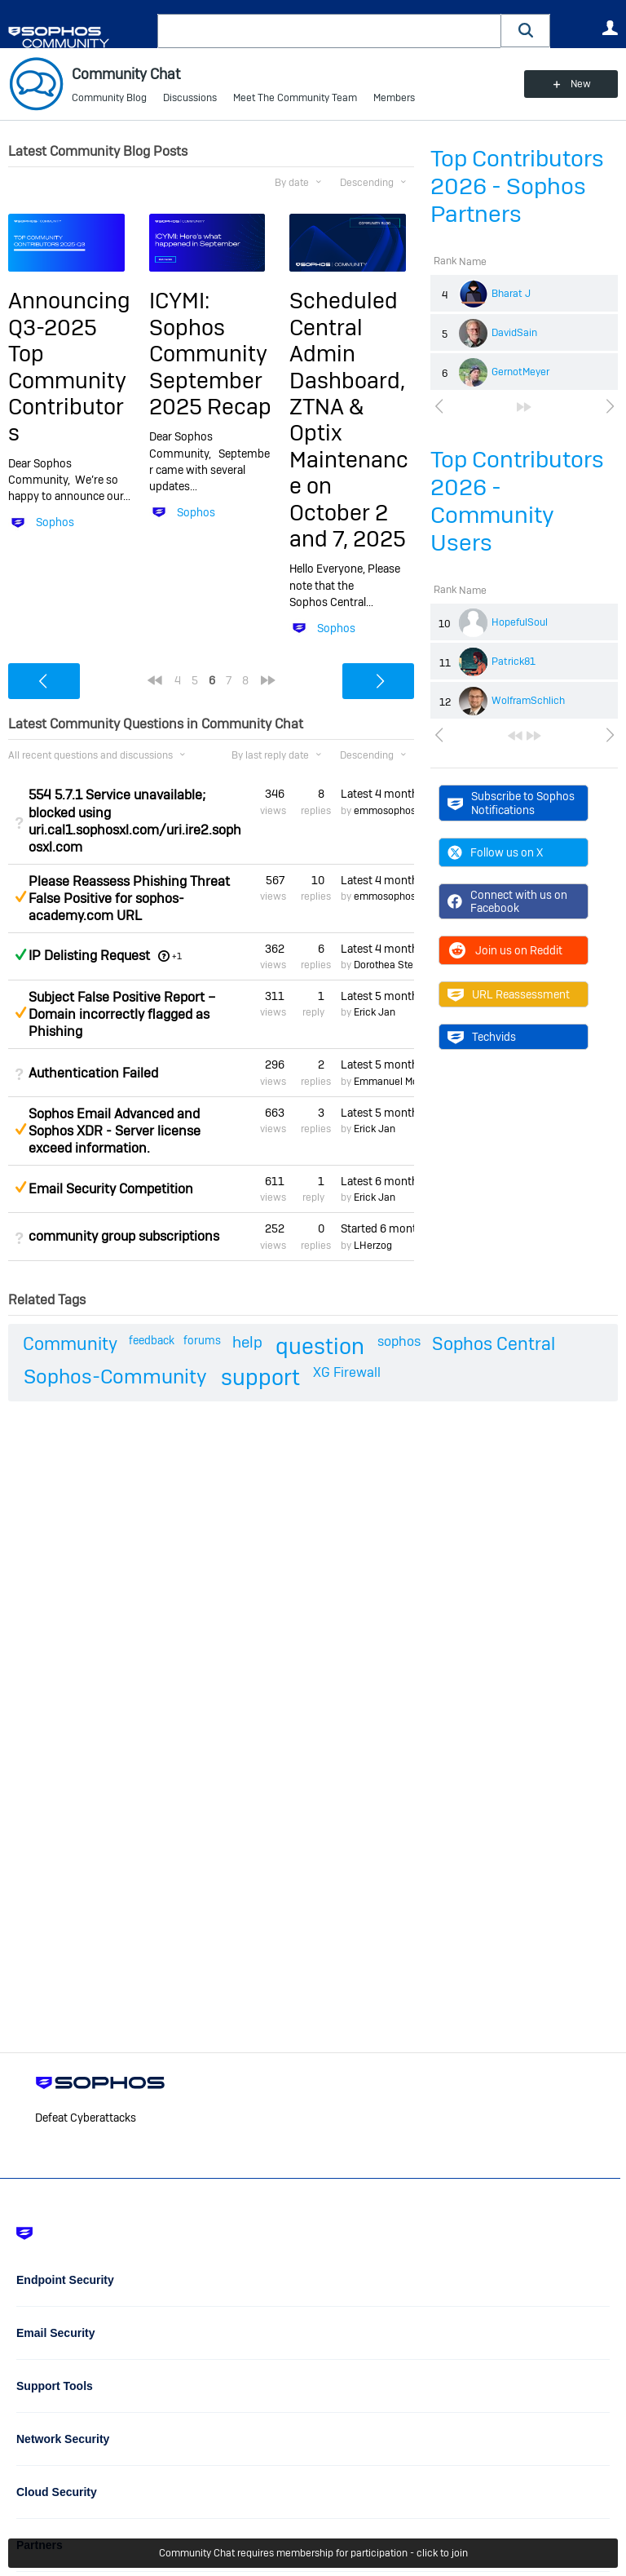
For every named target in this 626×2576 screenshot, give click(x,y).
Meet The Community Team (295, 97)
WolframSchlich (528, 700)
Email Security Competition (111, 1188)
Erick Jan (374, 1012)
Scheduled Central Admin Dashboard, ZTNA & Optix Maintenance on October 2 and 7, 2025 (348, 419)
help (247, 1342)
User (610, 28)
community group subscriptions (124, 1236)
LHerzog (373, 1245)
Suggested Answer (20, 896)
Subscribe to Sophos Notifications (511, 803)
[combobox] (329, 31)
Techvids (481, 1037)
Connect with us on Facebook (507, 901)
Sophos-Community (115, 1376)
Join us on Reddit (504, 950)
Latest (377, 793)
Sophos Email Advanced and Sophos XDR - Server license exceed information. (115, 1131)
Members (394, 97)
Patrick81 (514, 661)
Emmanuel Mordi (392, 1081)
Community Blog (109, 97)
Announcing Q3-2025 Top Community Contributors (69, 366)
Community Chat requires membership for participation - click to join (313, 2553)
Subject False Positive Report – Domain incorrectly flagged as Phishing (122, 1014)
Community (70, 1343)
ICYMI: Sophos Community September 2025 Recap (210, 353)
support (260, 1377)
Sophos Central (493, 1343)
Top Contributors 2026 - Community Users (517, 501)
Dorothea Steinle (392, 965)
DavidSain (514, 332)
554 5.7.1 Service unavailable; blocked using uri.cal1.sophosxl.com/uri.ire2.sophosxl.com (135, 820)
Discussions (190, 97)
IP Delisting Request (89, 955)
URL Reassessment (508, 994)
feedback (151, 1340)
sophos (399, 1341)
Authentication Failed (93, 1073)
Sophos (55, 522)
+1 (177, 956)
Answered (20, 954)
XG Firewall (347, 1372)
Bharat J (511, 293)
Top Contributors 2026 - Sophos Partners (517, 186)
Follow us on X (495, 852)
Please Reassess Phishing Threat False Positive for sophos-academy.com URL (129, 898)
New (581, 84)
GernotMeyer (520, 371)
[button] (525, 30)
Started (377, 1228)
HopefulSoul (520, 622)
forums (202, 1340)
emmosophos (385, 810)
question (320, 1346)
